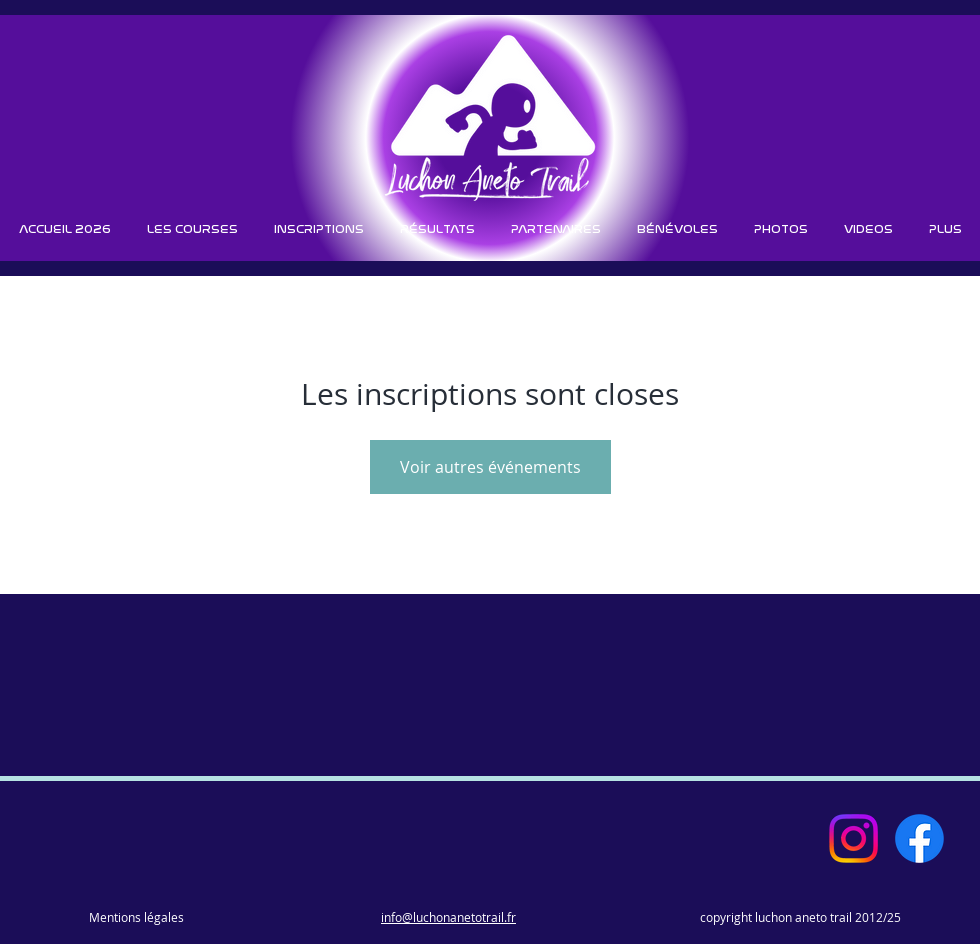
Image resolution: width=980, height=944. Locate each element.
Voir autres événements (490, 467)
